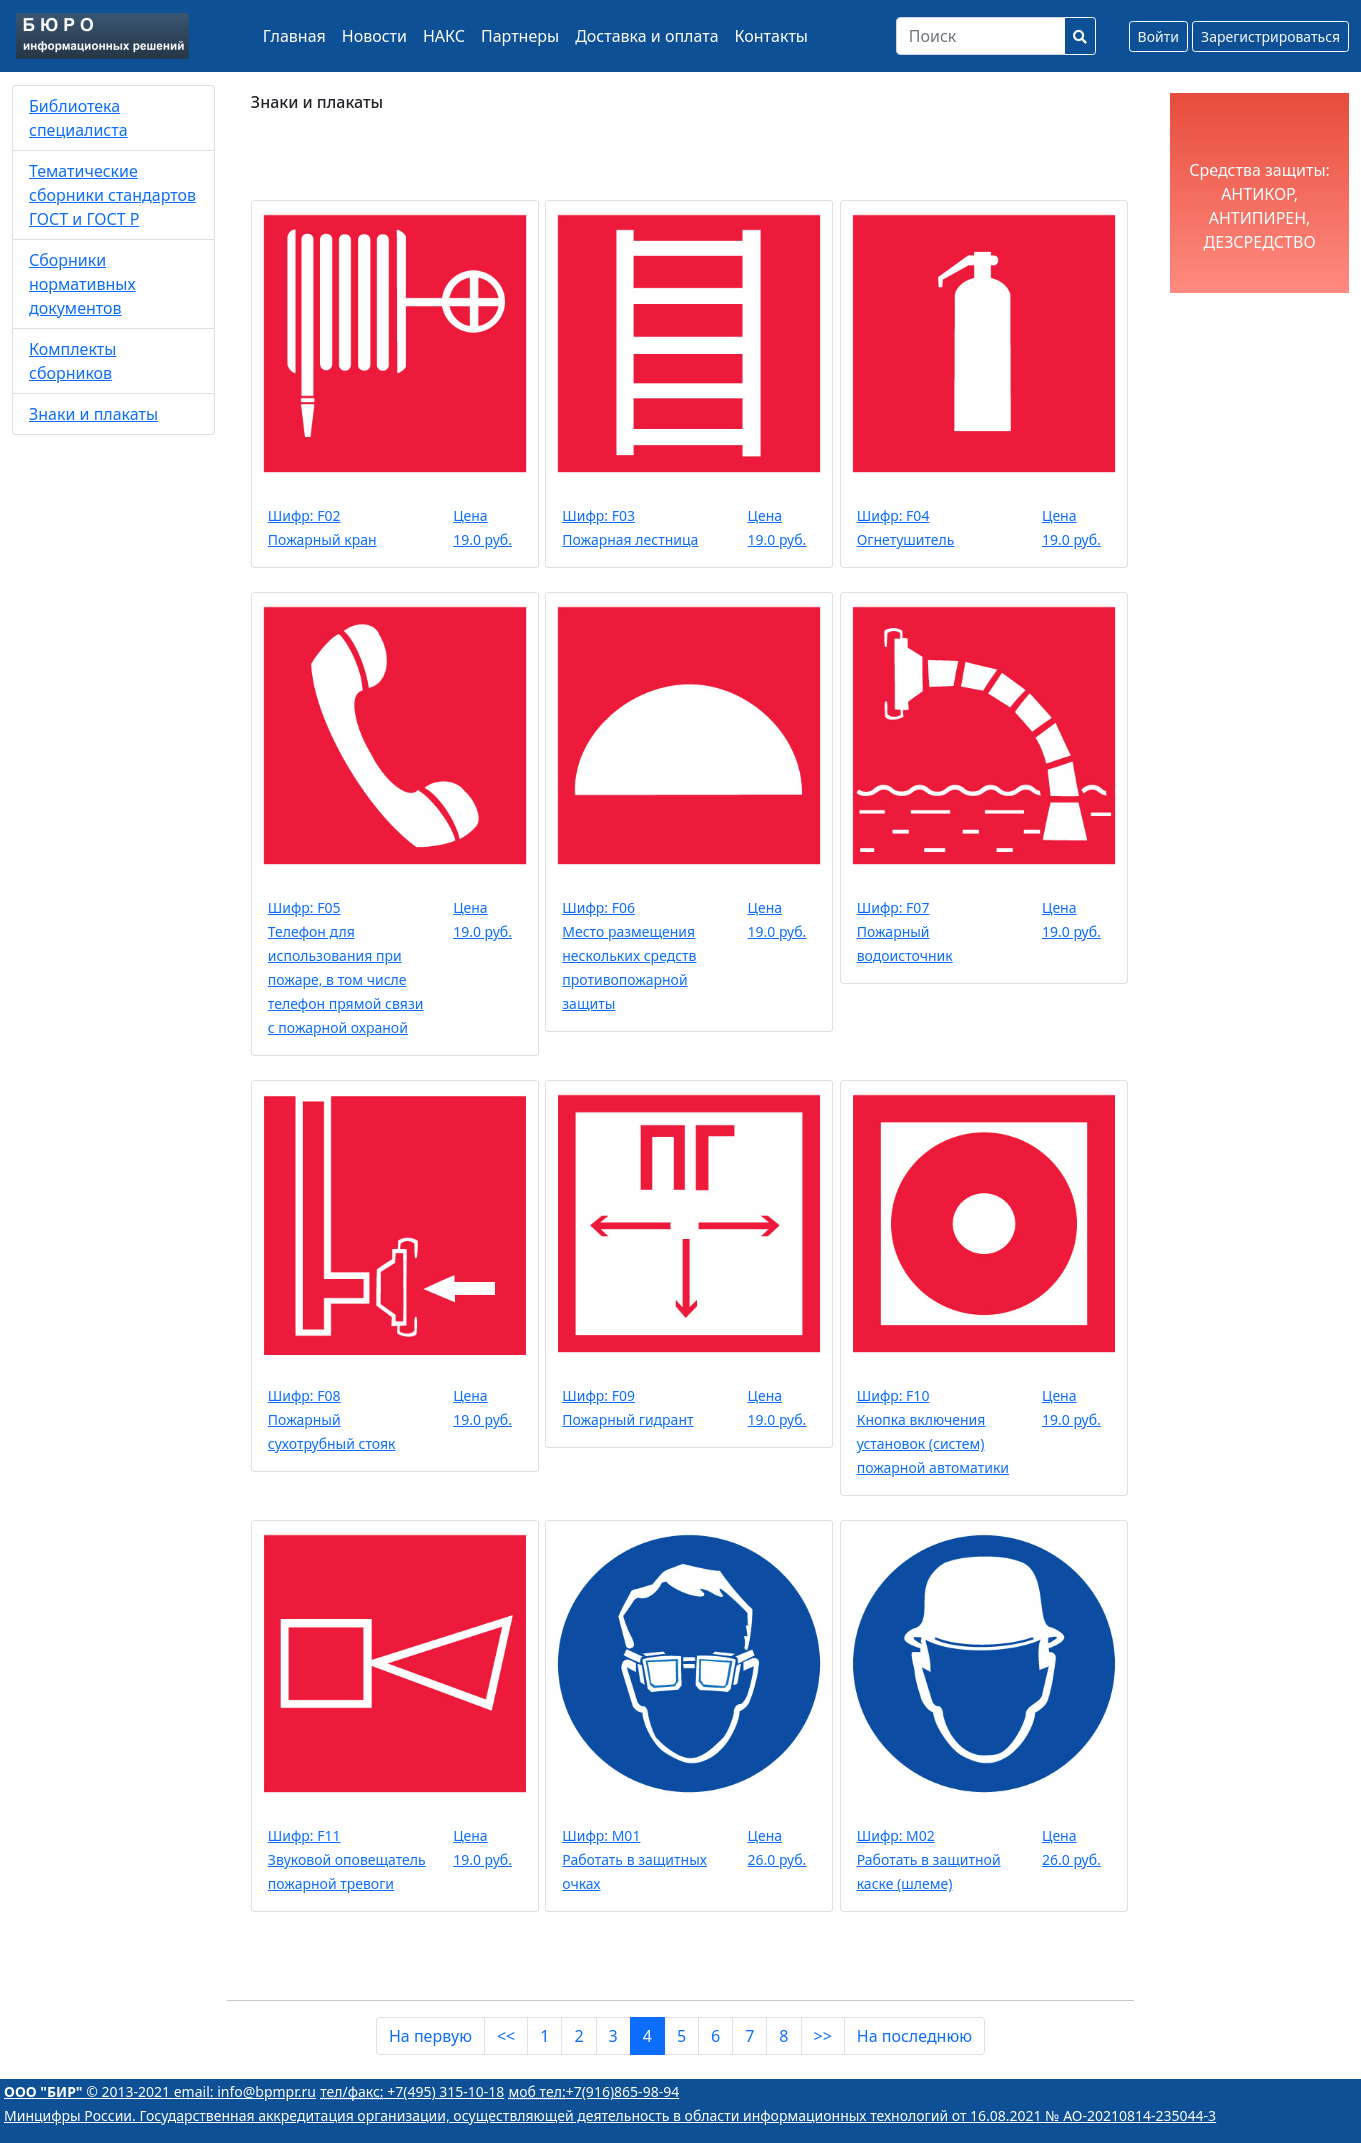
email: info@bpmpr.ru (245, 2091)
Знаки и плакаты (93, 414)
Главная (294, 36)
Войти (1158, 36)
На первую (430, 2036)
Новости (374, 36)
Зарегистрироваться (1270, 36)
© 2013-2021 (89, 2091)
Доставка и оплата (646, 36)
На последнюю (914, 2036)
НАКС (444, 36)
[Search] (980, 36)
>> (823, 2036)
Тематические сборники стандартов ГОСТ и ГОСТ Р (112, 195)
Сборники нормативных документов (82, 284)
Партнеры (520, 36)
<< (506, 2036)
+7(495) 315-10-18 (412, 2091)
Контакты (771, 36)
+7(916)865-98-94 (594, 2091)
